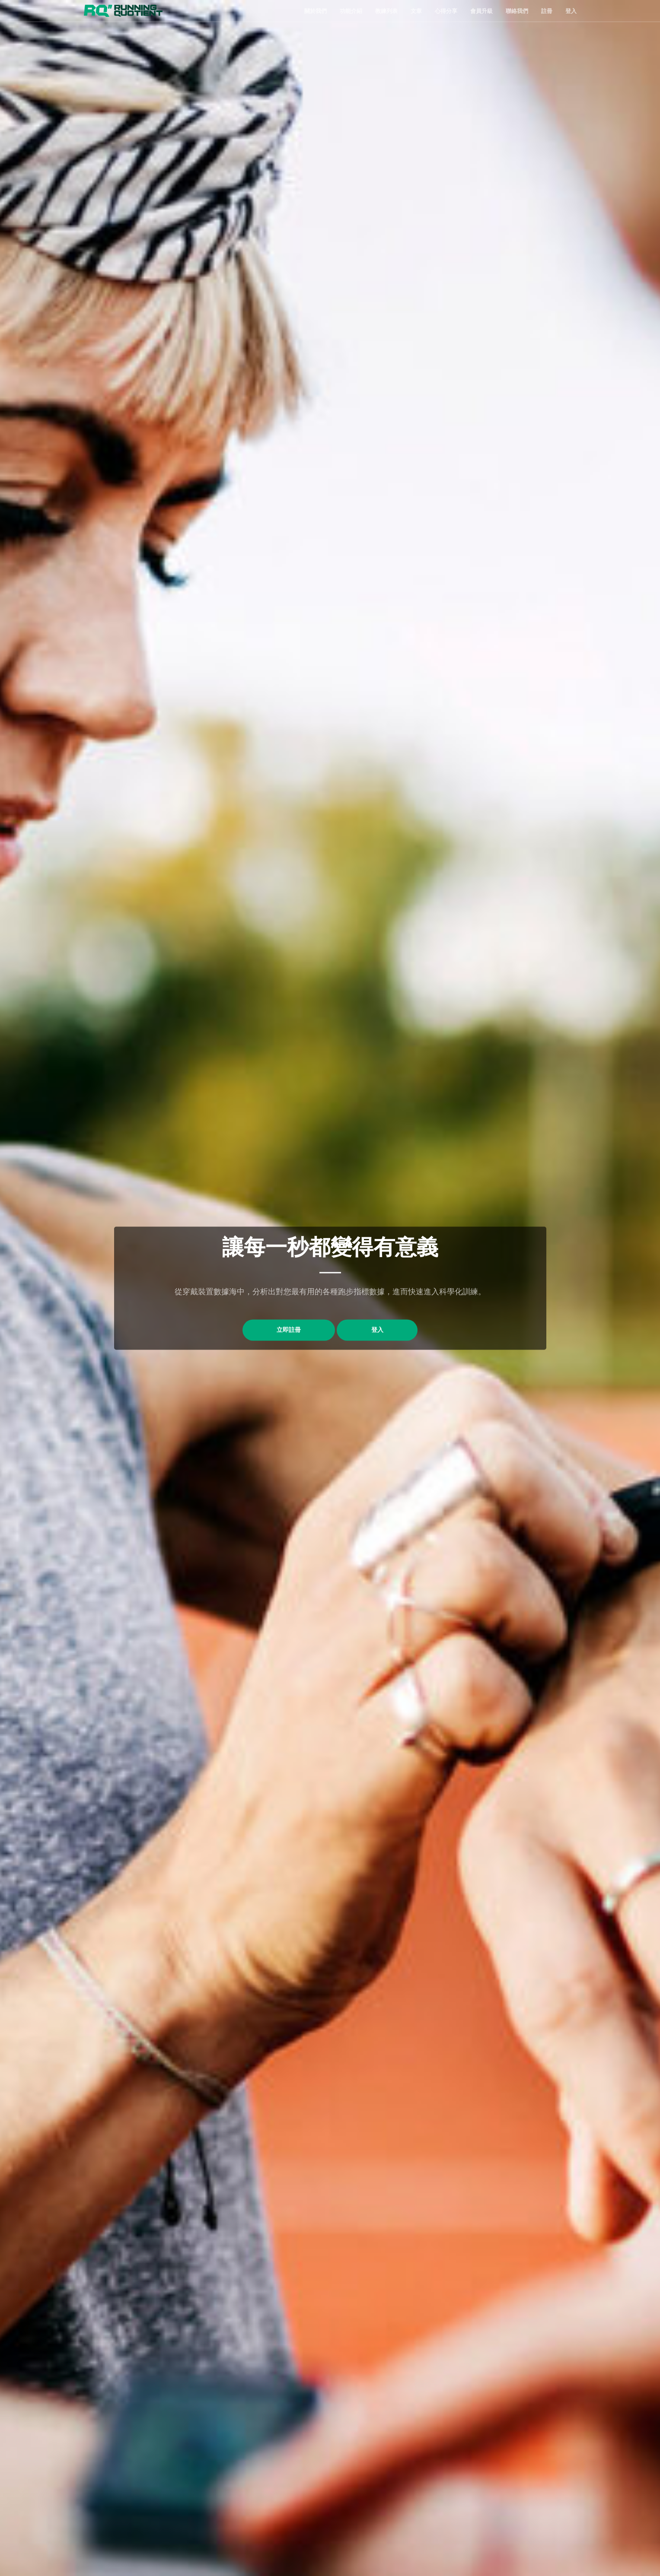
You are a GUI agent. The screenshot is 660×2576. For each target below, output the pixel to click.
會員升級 (481, 11)
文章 (416, 11)
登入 (571, 11)
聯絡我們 (517, 11)
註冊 (546, 11)
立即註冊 (289, 1330)
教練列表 (386, 11)
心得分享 (446, 11)
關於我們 (315, 11)
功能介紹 (351, 11)
